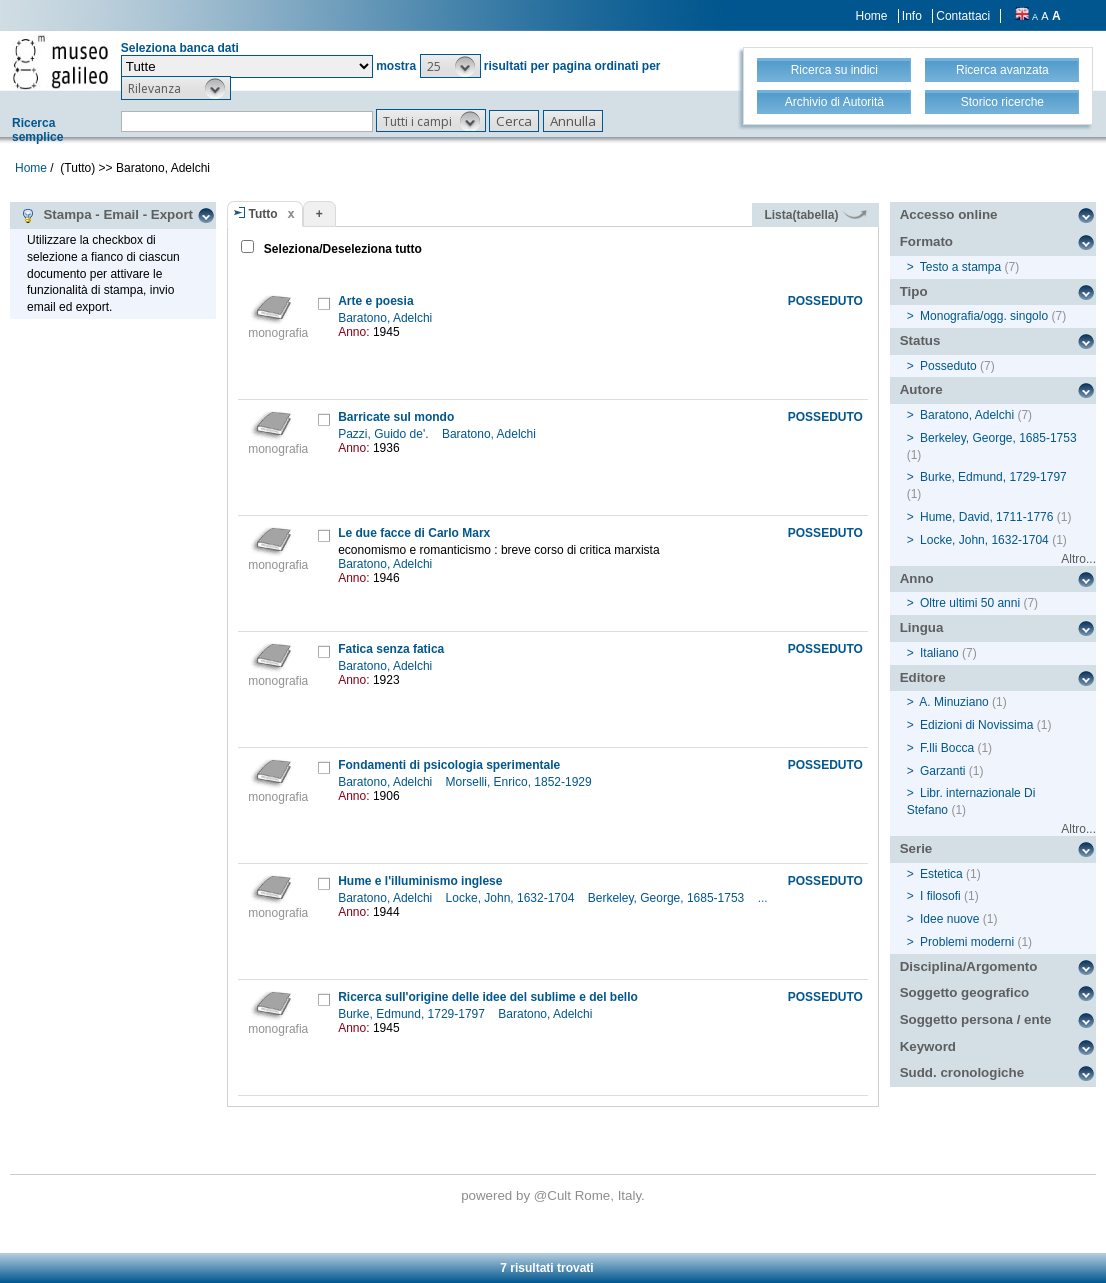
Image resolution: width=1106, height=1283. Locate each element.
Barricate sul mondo (396, 417)
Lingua (922, 627)
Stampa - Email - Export (106, 215)
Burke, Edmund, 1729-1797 (413, 1014)
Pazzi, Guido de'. (385, 434)
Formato (926, 241)
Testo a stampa (960, 267)
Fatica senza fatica (391, 649)
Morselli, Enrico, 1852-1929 (520, 782)
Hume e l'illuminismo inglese (420, 881)
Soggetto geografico (965, 992)
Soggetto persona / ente (976, 1019)
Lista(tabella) (815, 215)
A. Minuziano (953, 702)
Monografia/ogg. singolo (984, 316)
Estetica (941, 874)
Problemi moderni (967, 942)
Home (872, 16)
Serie (916, 848)
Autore (921, 389)
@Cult (554, 1195)
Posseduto (948, 366)
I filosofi (940, 896)
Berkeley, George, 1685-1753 (668, 898)
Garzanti (942, 771)
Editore (923, 677)
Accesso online (949, 214)
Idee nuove (949, 919)
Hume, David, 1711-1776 (986, 517)
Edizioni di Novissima (976, 725)
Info (912, 16)
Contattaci (963, 16)
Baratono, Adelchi (386, 318)
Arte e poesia (375, 301)
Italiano (939, 653)
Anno (917, 578)
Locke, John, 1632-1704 (512, 898)
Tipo (914, 291)
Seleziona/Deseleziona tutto (341, 249)
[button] (450, 66)
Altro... (1078, 559)
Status (920, 340)
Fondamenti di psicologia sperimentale (449, 765)
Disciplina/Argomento (969, 966)
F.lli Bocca (947, 748)
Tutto (263, 214)
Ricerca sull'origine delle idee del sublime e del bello (488, 997)
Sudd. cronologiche (962, 1072)
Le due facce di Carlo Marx (414, 533)
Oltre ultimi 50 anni (970, 603)
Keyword (928, 1046)
